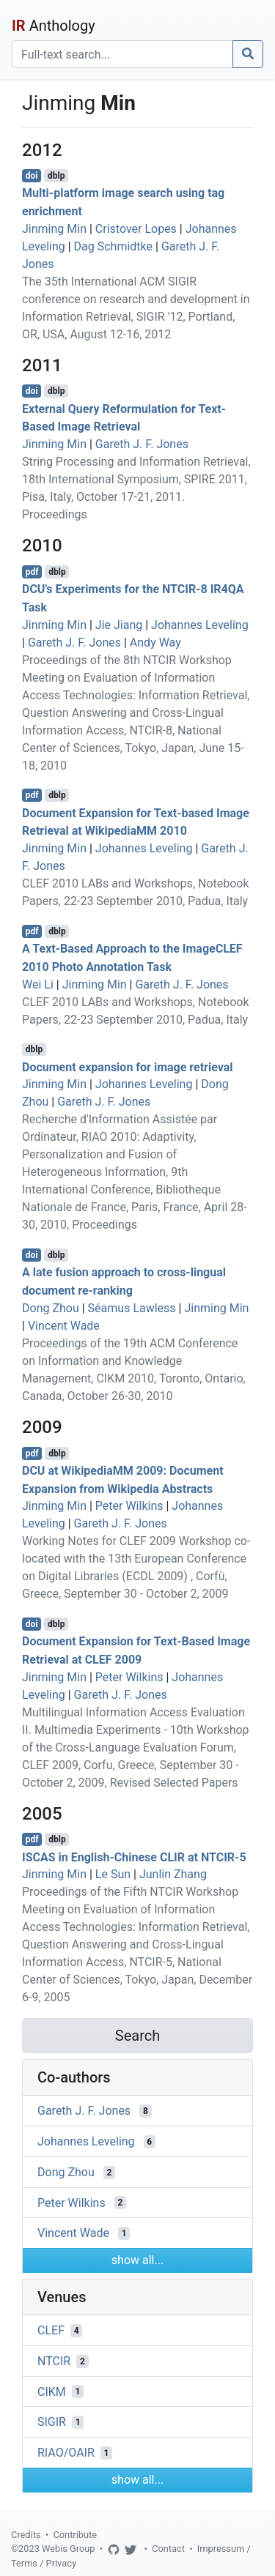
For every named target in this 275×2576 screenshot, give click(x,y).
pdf (32, 572)
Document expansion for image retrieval (127, 1066)
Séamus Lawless (132, 1308)
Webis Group (68, 2548)
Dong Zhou (50, 1308)
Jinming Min (54, 229)
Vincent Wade (64, 1326)
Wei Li (38, 984)
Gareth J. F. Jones (141, 444)
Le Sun (113, 1874)
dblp (56, 176)
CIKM (51, 2391)
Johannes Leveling (200, 625)
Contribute (75, 2534)
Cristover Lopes (136, 229)
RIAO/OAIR (66, 2453)
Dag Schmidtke (113, 246)
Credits (25, 2534)
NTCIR (53, 2361)
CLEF (51, 2330)
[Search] (122, 54)
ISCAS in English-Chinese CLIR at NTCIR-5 (134, 1857)
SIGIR (51, 2422)
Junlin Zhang (173, 1874)
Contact (168, 2548)
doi (32, 176)
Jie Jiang (118, 625)
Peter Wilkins (129, 1506)
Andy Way (155, 642)
